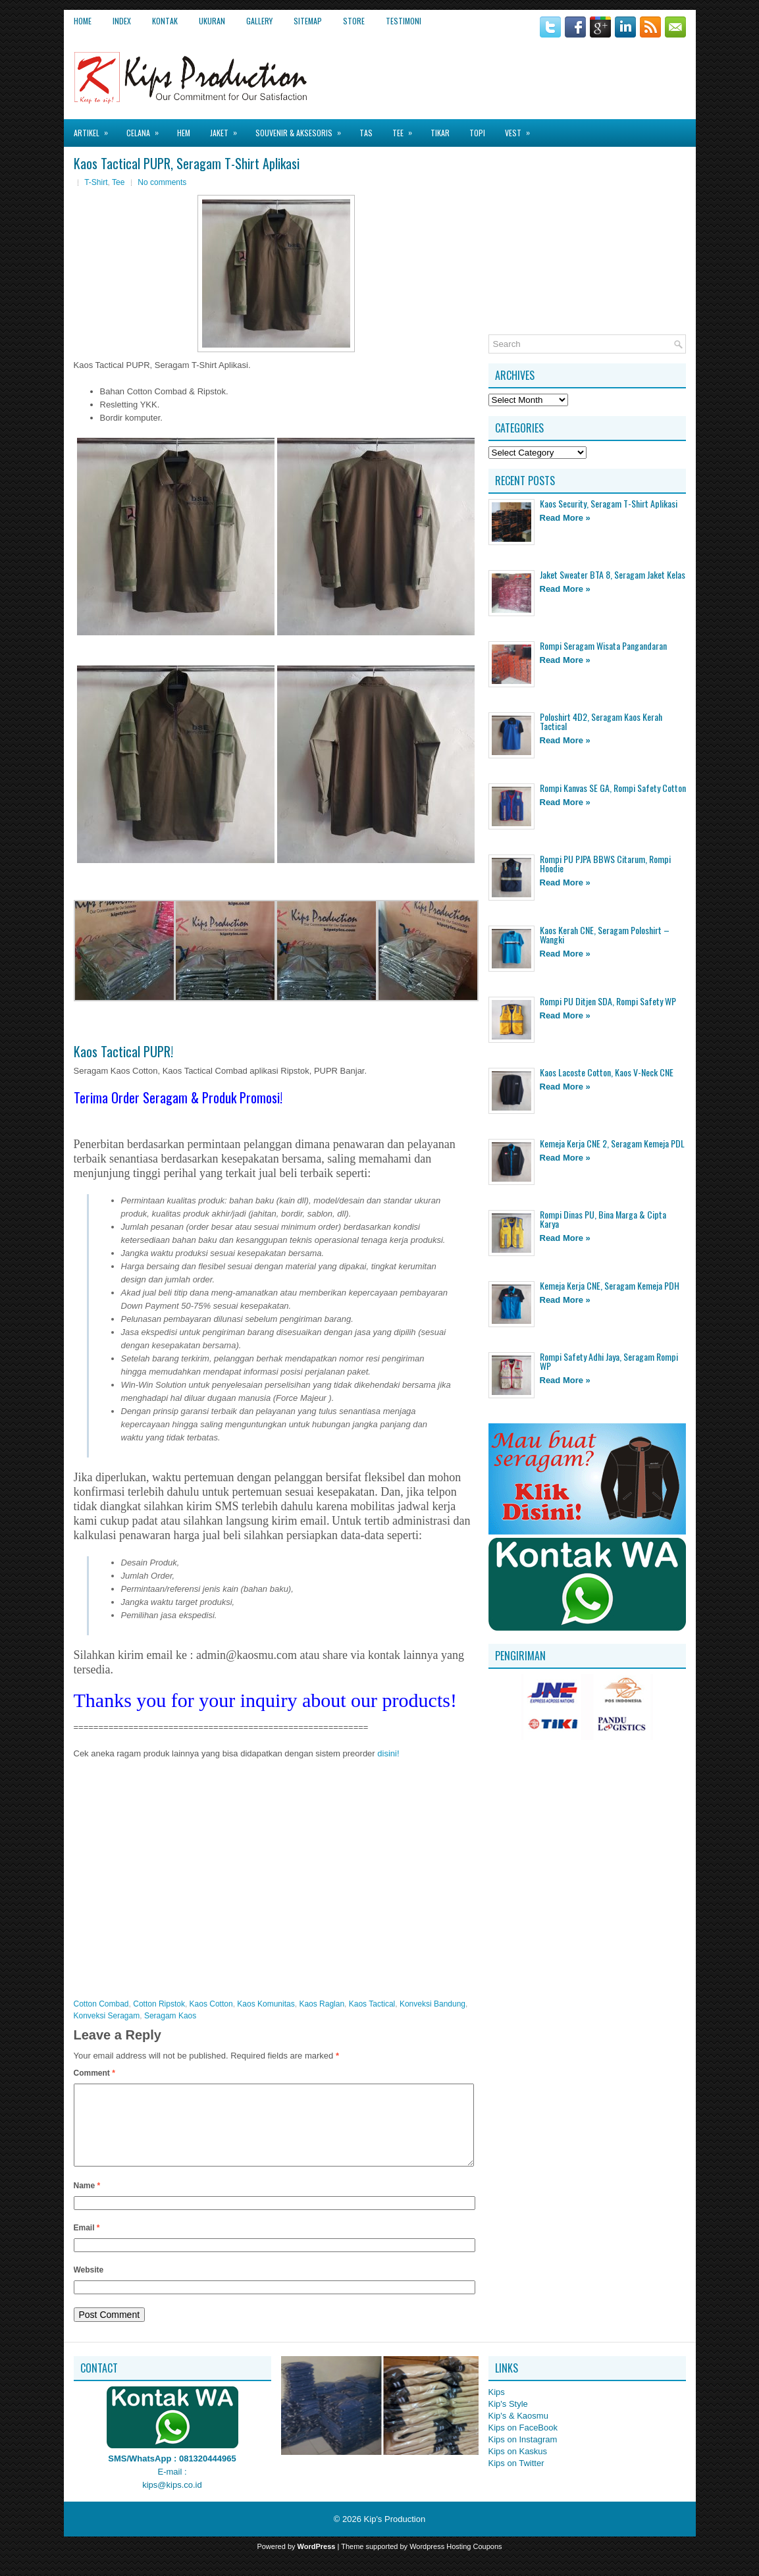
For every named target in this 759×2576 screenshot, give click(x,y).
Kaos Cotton (211, 2004)
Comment (94, 2073)
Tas (366, 132)
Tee (406, 128)
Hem (183, 132)
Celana (146, 128)
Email (87, 2243)
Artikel (95, 128)
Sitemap (308, 20)
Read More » (565, 518)
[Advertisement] (532, 72)
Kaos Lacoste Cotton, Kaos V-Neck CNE (606, 1072)
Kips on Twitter (516, 2479)
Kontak (165, 20)
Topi (477, 132)
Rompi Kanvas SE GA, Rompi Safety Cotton (613, 788)
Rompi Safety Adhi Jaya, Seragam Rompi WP (609, 1361)
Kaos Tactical (372, 2004)
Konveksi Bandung (432, 2004)
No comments (162, 182)
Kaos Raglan (321, 2004)
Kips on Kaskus (518, 2467)
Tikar (440, 132)
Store (354, 20)
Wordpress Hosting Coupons (455, 2562)
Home (83, 20)
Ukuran (212, 20)
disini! (388, 1753)
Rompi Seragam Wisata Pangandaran (603, 645)
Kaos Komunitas (265, 2004)
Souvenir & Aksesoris (302, 128)
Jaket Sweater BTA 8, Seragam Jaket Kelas (612, 574)
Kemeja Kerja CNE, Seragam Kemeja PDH (609, 1285)
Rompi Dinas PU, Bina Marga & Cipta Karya (603, 1218)
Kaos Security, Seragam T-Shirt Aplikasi (608, 503)
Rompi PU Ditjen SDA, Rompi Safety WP (608, 1001)
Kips (496, 2408)
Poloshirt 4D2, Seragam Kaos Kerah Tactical (601, 721)
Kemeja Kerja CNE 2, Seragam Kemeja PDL (612, 1143)
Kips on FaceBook (523, 2443)
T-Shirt (95, 182)
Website (89, 2285)
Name (87, 2201)
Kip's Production (395, 2535)
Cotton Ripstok (159, 2004)
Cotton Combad (101, 2004)
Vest (521, 128)
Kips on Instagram (523, 2455)
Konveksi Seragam (107, 2015)
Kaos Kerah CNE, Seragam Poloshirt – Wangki (604, 934)
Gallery (259, 20)
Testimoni (403, 20)
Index (122, 20)
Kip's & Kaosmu (518, 2431)
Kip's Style (508, 2420)
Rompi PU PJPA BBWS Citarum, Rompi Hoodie (605, 863)
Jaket (228, 128)
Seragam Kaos (170, 2015)
